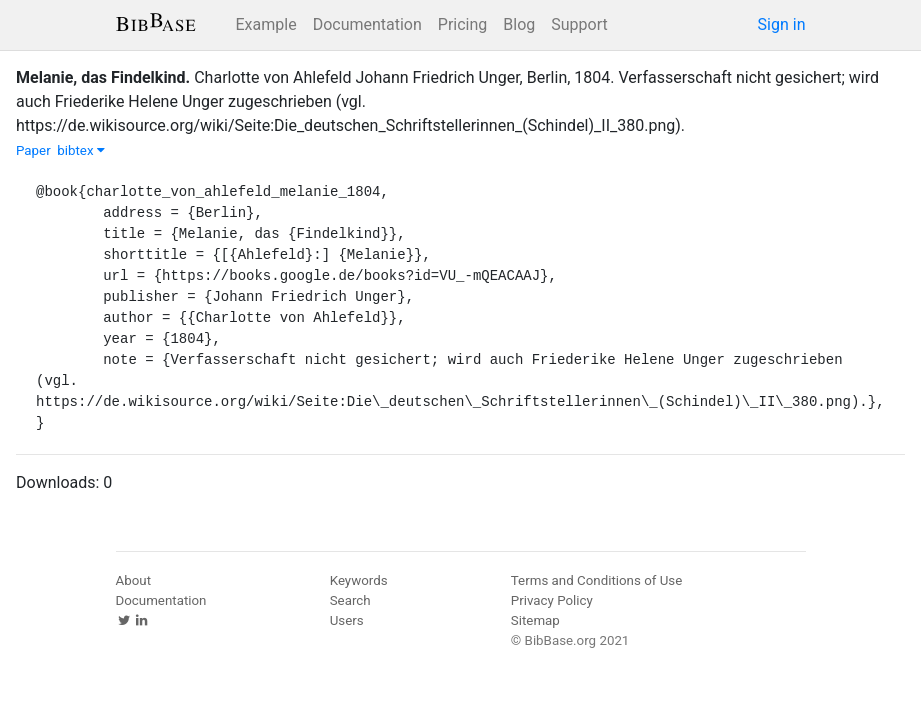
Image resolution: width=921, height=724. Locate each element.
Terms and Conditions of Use (596, 580)
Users (347, 620)
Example (266, 24)
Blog (519, 24)
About (134, 580)
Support (579, 24)
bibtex (81, 150)
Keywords (359, 580)
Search (350, 600)
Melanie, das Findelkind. (103, 77)
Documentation (367, 24)
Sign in (782, 24)
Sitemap (535, 620)
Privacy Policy (552, 600)
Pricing (463, 24)
